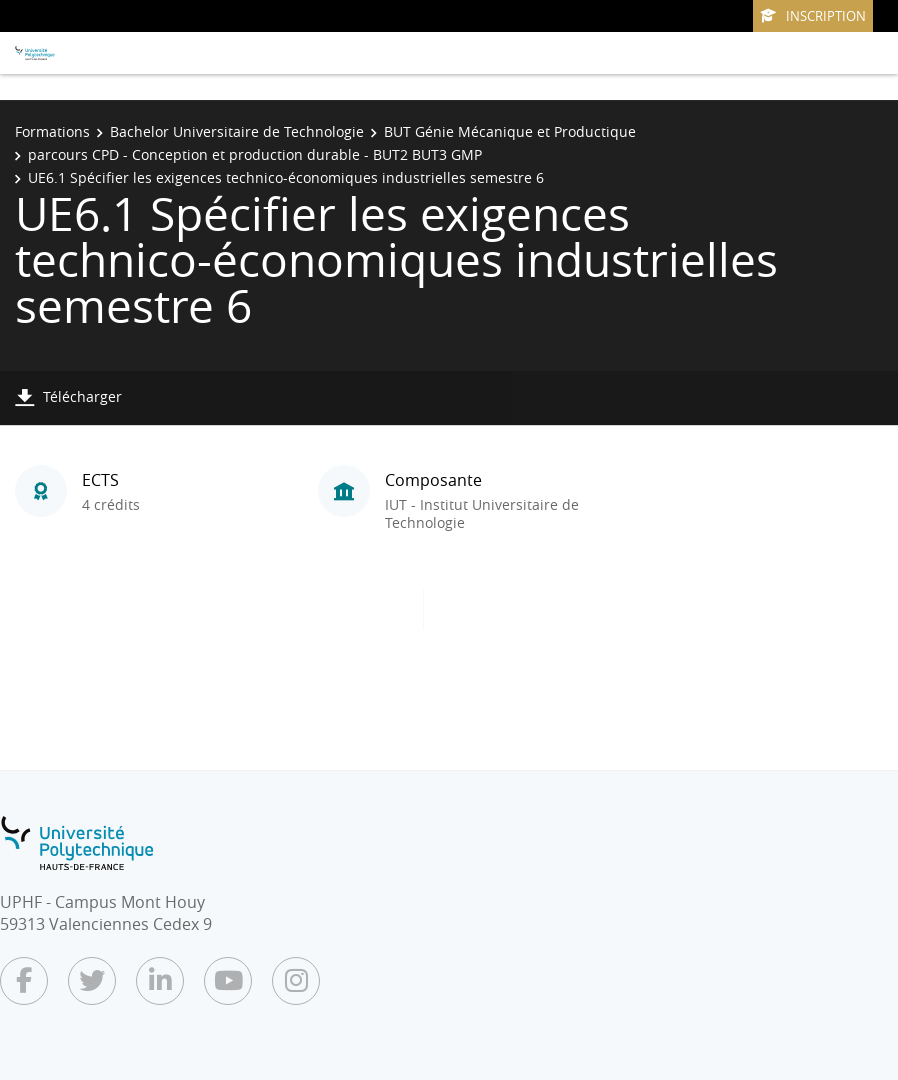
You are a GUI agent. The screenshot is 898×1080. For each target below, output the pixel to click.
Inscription (813, 16)
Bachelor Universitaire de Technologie (237, 131)
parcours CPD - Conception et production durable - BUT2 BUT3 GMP (255, 154)
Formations (52, 131)
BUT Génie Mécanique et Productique (510, 131)
